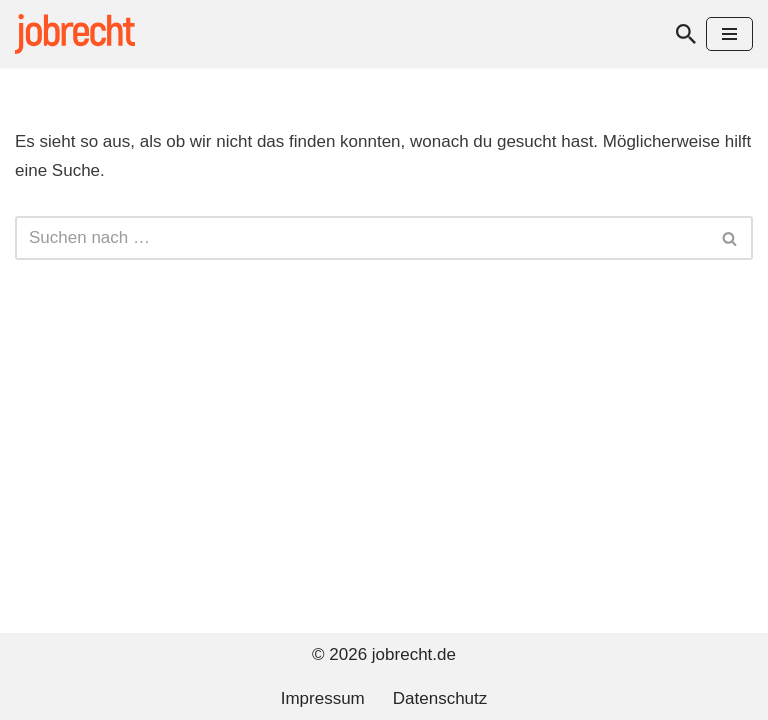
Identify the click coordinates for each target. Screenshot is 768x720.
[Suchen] (686, 34)
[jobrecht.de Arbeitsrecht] (75, 34)
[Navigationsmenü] (729, 34)
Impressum (323, 698)
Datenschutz (440, 698)
